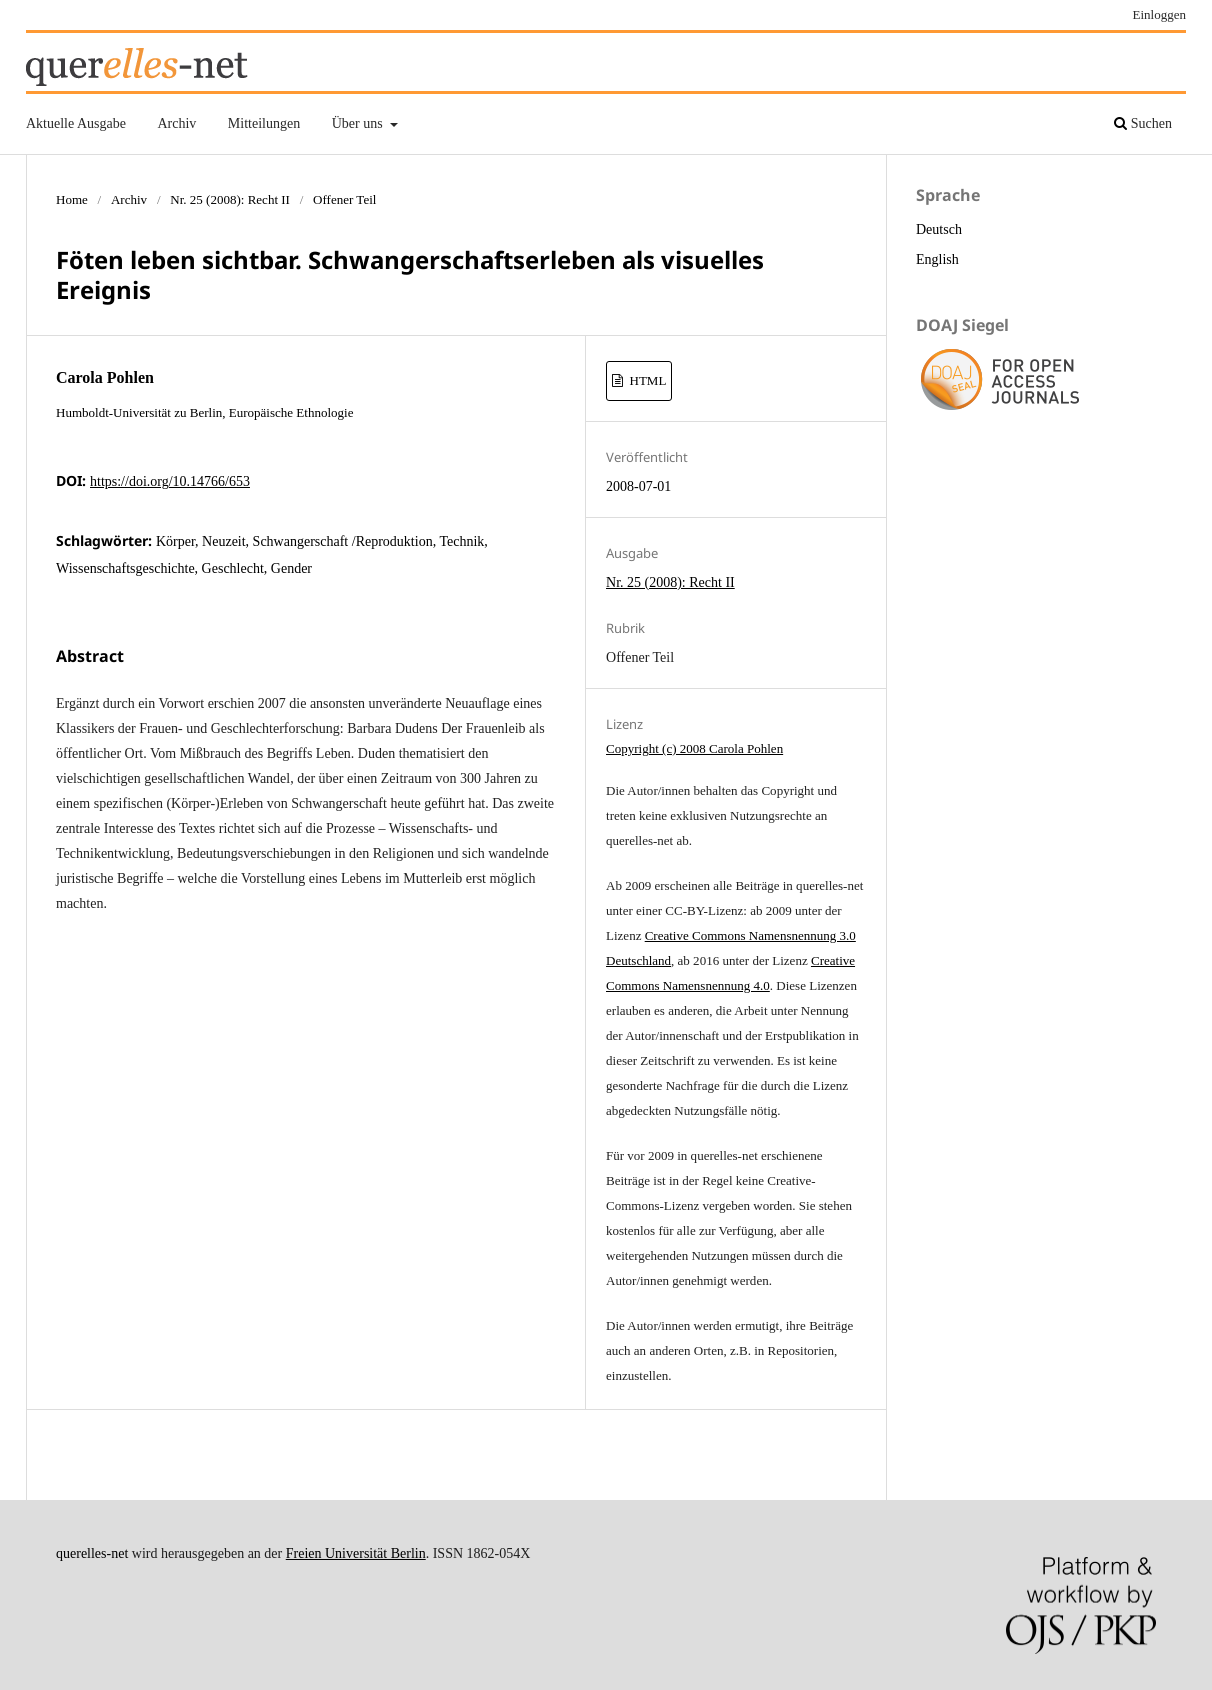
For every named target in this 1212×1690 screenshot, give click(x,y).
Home (72, 199)
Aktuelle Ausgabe (76, 123)
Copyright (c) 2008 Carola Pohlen (694, 748)
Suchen (1143, 123)
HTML (646, 380)
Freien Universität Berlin (356, 1553)
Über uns (359, 123)
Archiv (176, 123)
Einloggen (1160, 14)
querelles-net (92, 1553)
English (937, 259)
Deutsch (939, 229)
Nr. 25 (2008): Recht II (230, 199)
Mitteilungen (264, 123)
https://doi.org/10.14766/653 (170, 481)
